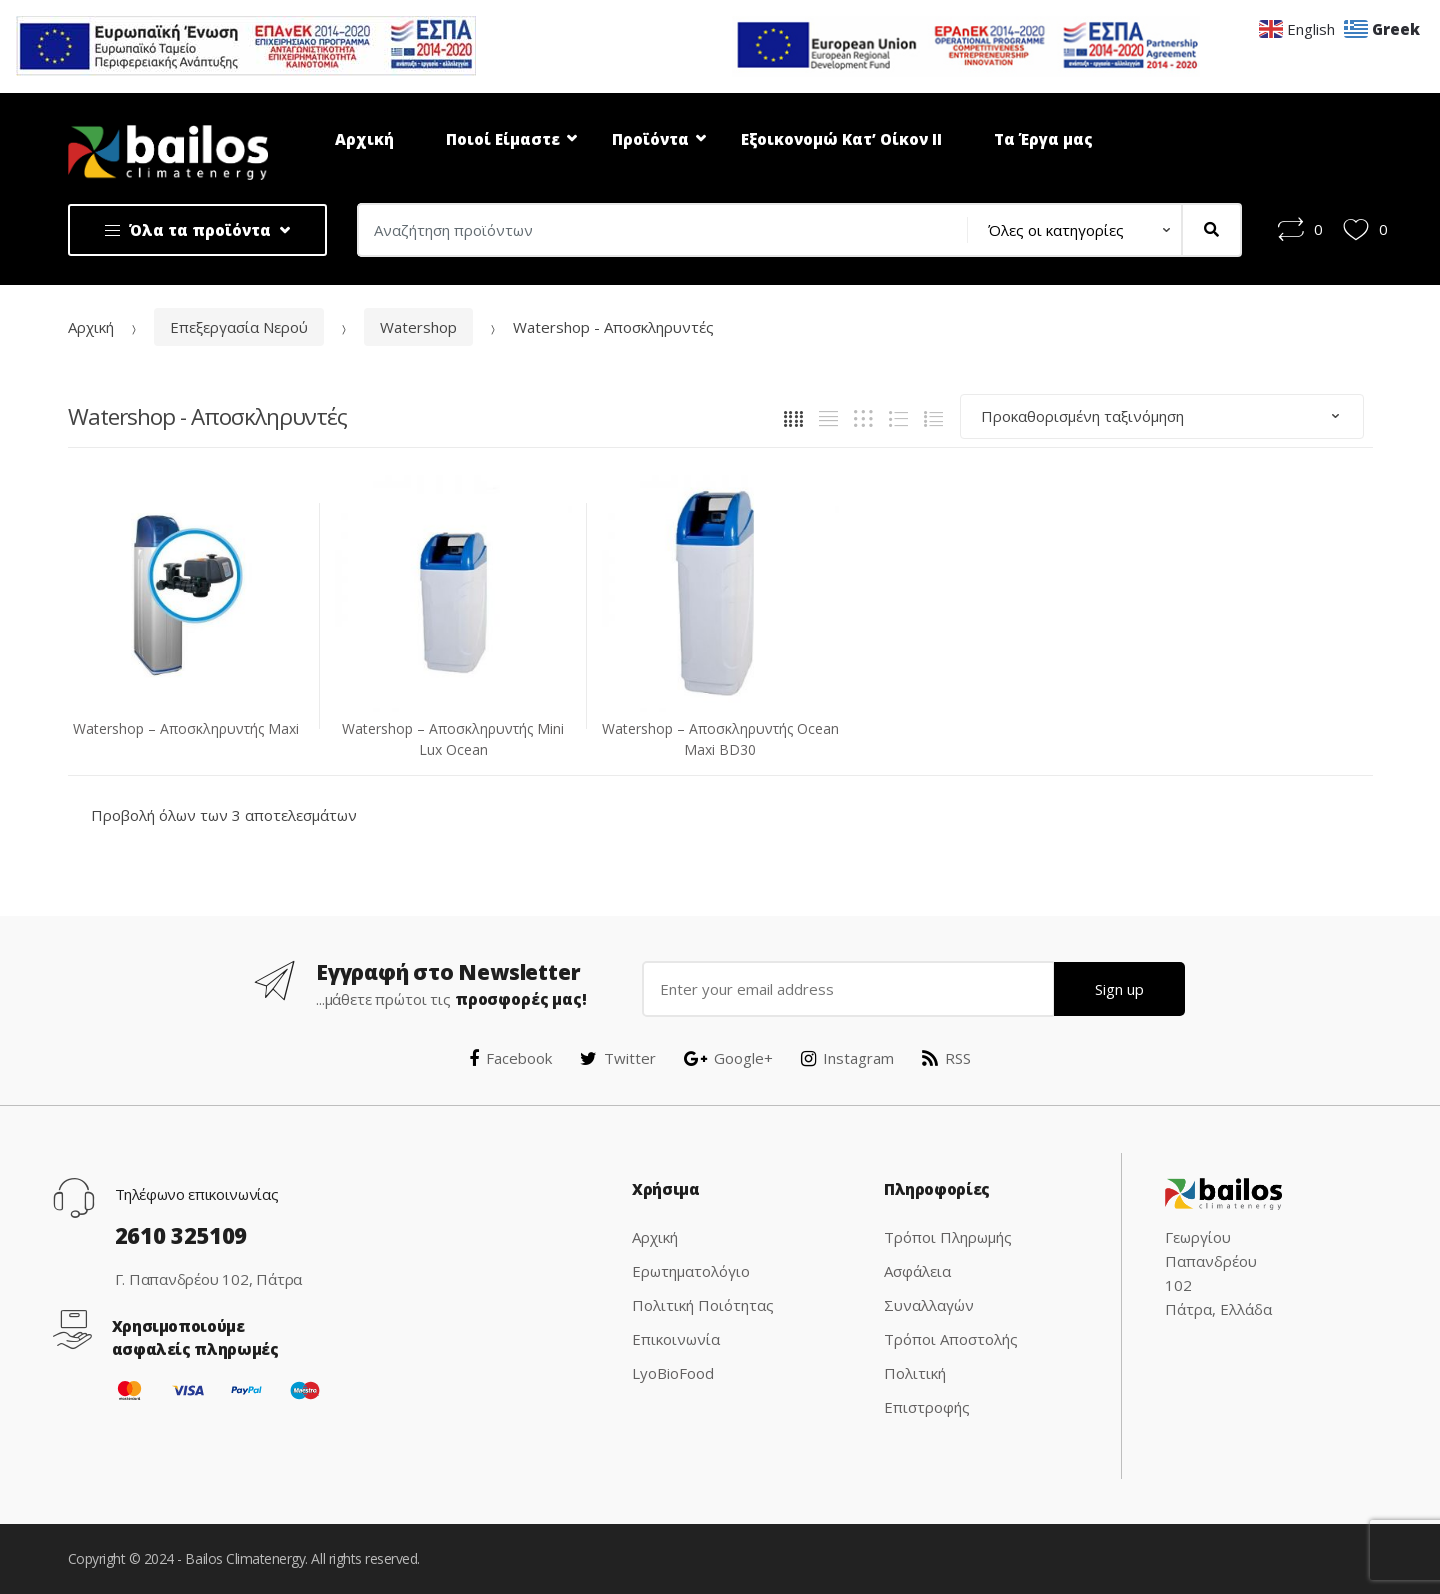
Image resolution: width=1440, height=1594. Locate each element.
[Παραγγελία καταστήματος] (1162, 416)
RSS (946, 1058)
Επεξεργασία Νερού (239, 327)
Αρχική (364, 139)
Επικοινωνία (676, 1339)
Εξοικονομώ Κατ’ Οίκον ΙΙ (841, 139)
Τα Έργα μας (1043, 139)
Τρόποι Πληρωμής (948, 1237)
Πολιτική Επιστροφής (927, 1390)
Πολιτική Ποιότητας (703, 1305)
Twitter (618, 1058)
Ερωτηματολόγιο (691, 1271)
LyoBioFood (673, 1373)
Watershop (418, 327)
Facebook (510, 1058)
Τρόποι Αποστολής (951, 1339)
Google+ (728, 1058)
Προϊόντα (650, 139)
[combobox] (656, 230)
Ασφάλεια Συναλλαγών (929, 1288)
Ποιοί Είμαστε (503, 139)
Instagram (847, 1058)
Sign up (1119, 989)
